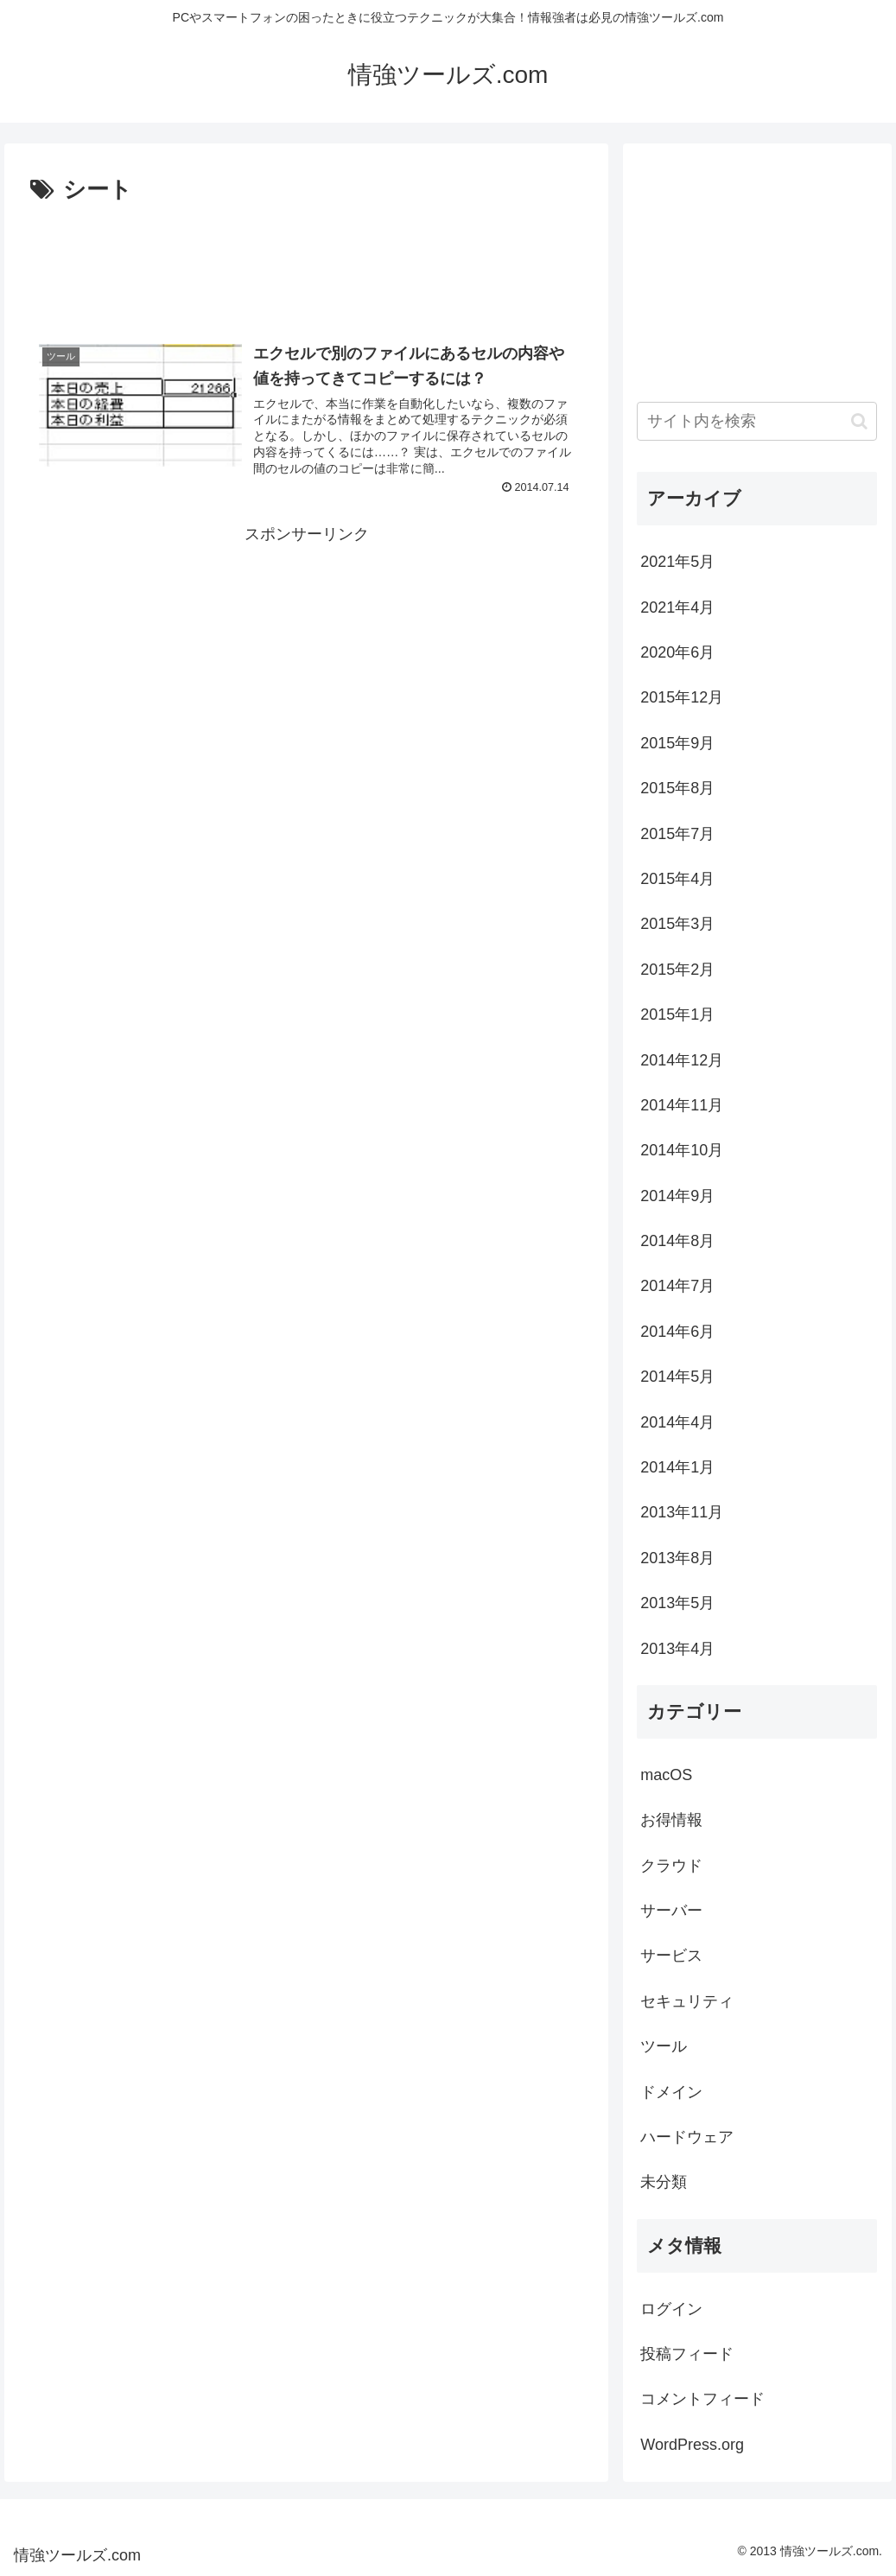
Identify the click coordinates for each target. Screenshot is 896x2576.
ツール (663, 2046)
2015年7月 (677, 834)
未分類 (663, 2182)
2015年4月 (677, 878)
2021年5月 (677, 561)
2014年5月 (677, 1376)
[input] (757, 421)
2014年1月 (677, 1467)
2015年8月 (677, 788)
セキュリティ (687, 2001)
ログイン (671, 2309)
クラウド (671, 1865)
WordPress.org (692, 2444)
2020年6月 (677, 652)
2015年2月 (677, 969)
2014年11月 (681, 1105)
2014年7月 (677, 1285)
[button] (859, 421)
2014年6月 (677, 1331)
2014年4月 (677, 1422)
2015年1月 (677, 1014)
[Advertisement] (306, 262)
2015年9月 (677, 743)
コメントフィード (702, 2398)
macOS (666, 1775)
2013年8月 (677, 1558)
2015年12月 (681, 697)
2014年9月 (677, 1196)
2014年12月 (681, 1060)
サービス (671, 1955)
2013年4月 (677, 1648)
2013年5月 (677, 1603)
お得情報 (671, 1820)
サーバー (671, 1910)
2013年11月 (681, 1512)
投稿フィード (687, 2354)
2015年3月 (677, 923)
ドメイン (671, 2092)
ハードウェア (687, 2137)
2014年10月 (681, 1150)
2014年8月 (677, 1241)
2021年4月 (677, 607)
